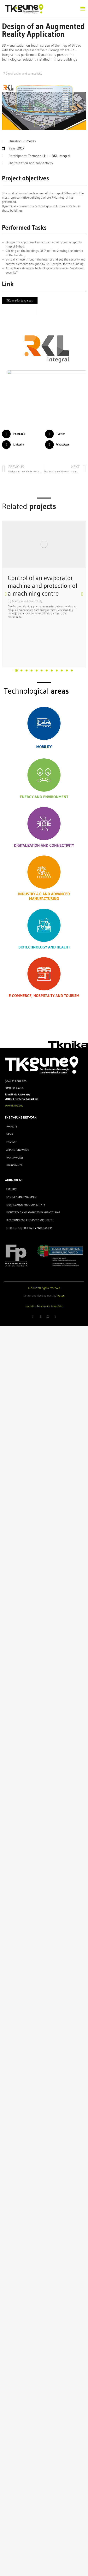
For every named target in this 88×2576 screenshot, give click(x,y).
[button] (22, 413)
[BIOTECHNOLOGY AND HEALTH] (44, 904)
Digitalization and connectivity (25, 580)
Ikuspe (61, 1274)
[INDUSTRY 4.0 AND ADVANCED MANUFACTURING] (44, 851)
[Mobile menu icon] (82, 8)
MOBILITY (44, 725)
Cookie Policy (57, 1285)
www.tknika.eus (14, 1084)
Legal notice (30, 1285)
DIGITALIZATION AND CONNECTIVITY (44, 824)
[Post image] (44, 523)
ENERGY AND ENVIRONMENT (44, 776)
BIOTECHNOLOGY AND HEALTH (44, 926)
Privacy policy (43, 1285)
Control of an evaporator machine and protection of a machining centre (42, 564)
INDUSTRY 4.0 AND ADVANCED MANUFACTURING (44, 875)
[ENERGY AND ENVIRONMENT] (44, 754)
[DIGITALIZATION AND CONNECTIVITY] (44, 802)
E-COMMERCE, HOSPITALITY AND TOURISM (44, 974)
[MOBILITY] (44, 702)
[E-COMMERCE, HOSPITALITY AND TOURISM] (44, 952)
